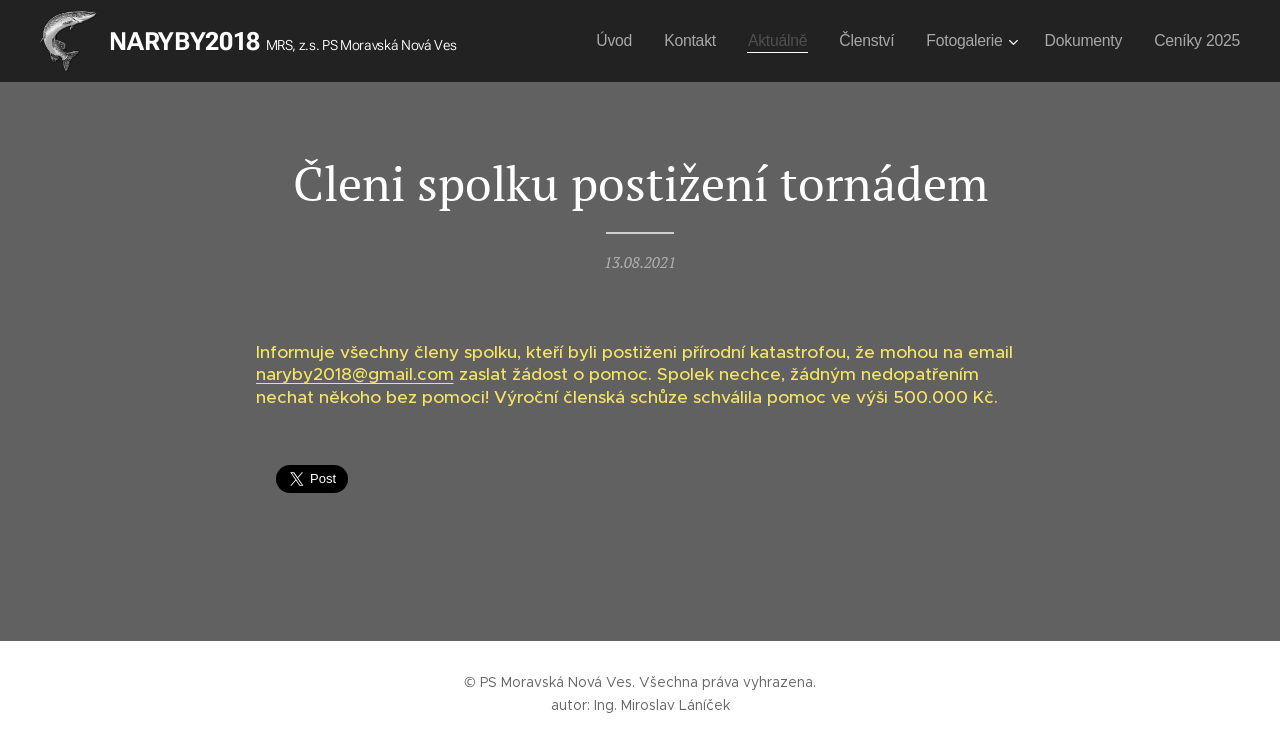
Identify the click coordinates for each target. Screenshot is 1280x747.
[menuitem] (620, 41)
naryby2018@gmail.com (355, 375)
